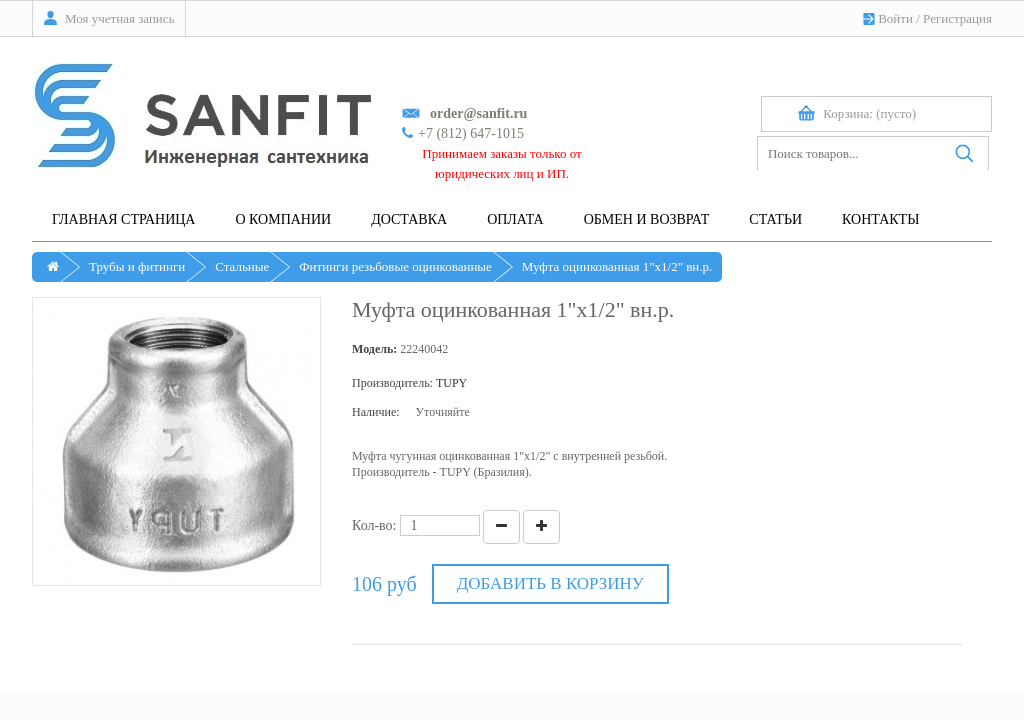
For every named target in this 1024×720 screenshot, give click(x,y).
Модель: (374, 349)
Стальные (242, 266)
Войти (895, 18)
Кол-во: (374, 525)
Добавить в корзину (550, 583)
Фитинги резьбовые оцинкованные (395, 266)
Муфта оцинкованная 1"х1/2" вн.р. (617, 266)
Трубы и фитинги (137, 266)
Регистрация (957, 18)
